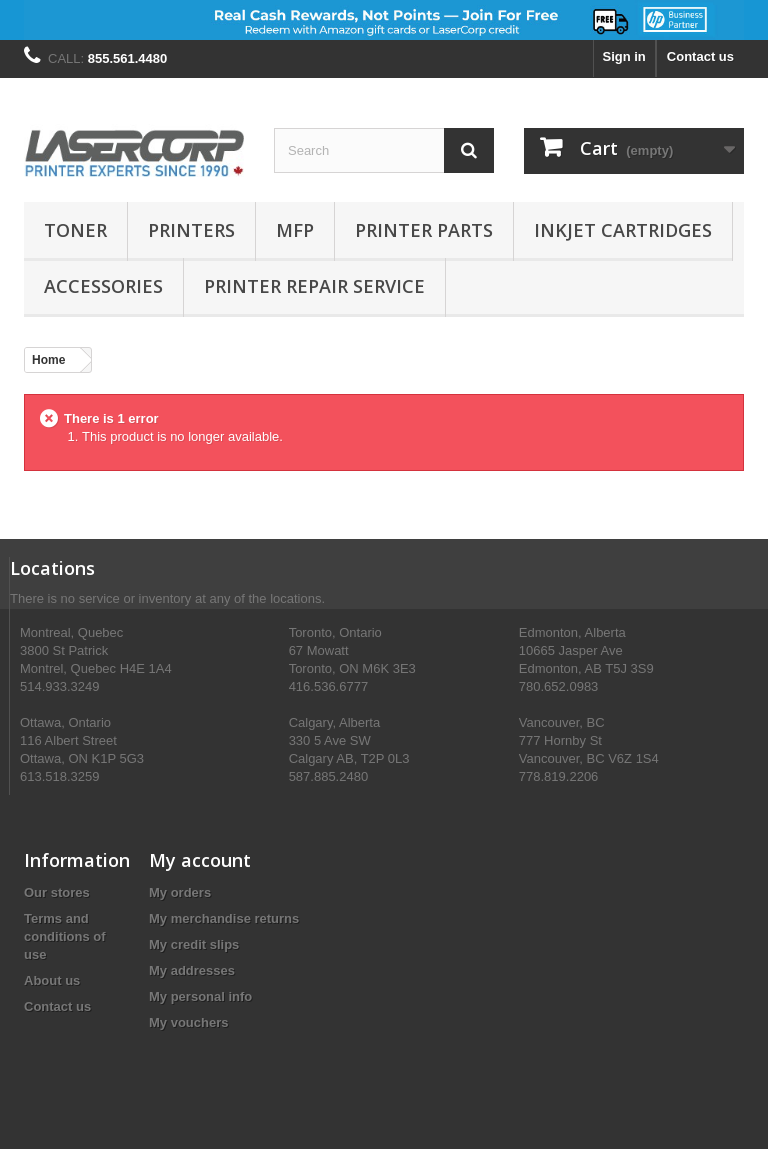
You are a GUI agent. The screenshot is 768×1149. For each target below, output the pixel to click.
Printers (191, 230)
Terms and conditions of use (65, 936)
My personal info (200, 996)
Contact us (700, 56)
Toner (75, 230)
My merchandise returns (224, 918)
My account (200, 860)
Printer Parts (424, 230)
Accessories (103, 286)
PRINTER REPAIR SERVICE (314, 286)
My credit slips (194, 944)
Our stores (57, 892)
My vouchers (188, 1022)
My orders (180, 892)
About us (52, 980)
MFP (295, 230)
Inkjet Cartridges (623, 230)
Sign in (623, 56)
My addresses (192, 970)
